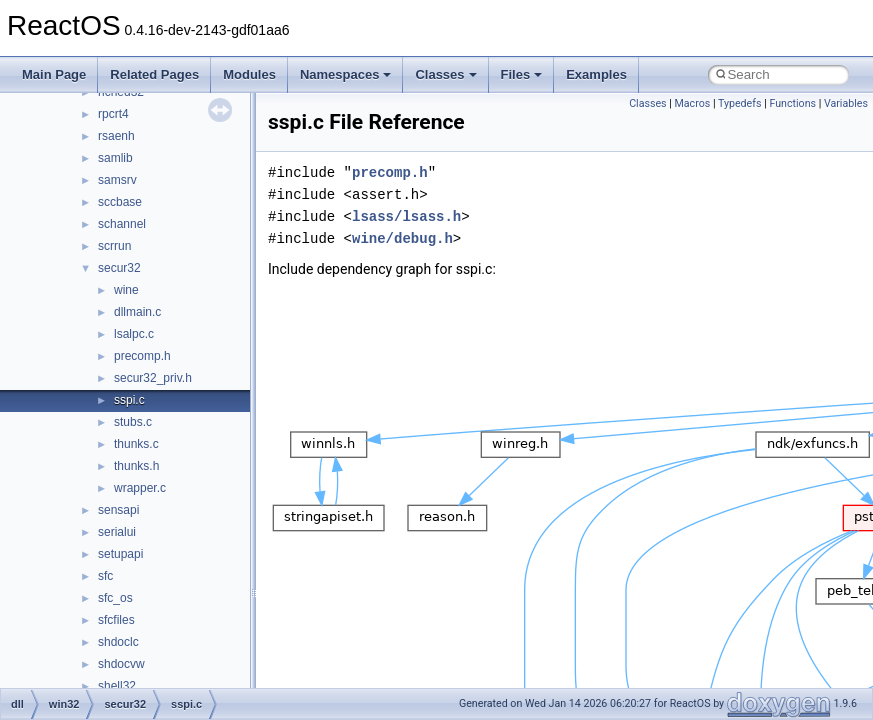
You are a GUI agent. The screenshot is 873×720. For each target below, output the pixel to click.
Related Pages (154, 74)
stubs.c (133, 422)
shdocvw (121, 664)
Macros (693, 103)
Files (522, 74)
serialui (117, 532)
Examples (596, 74)
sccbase (120, 202)
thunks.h (136, 466)
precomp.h (142, 356)
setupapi (120, 554)
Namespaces (346, 74)
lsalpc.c (134, 334)
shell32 (117, 686)
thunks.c (136, 444)
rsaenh (116, 136)
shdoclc (118, 642)
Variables (846, 103)
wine (126, 290)
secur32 (119, 268)
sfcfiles (116, 620)
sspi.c (129, 400)
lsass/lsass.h (406, 216)
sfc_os (115, 598)
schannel (122, 224)
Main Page (54, 74)
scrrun (114, 246)
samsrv (117, 180)
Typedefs (740, 103)
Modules (249, 74)
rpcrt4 (113, 114)
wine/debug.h (402, 238)
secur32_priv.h (153, 378)
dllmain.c (137, 312)
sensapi (118, 510)
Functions (792, 103)
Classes (445, 74)
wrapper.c (140, 488)
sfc (105, 576)
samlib (115, 158)
